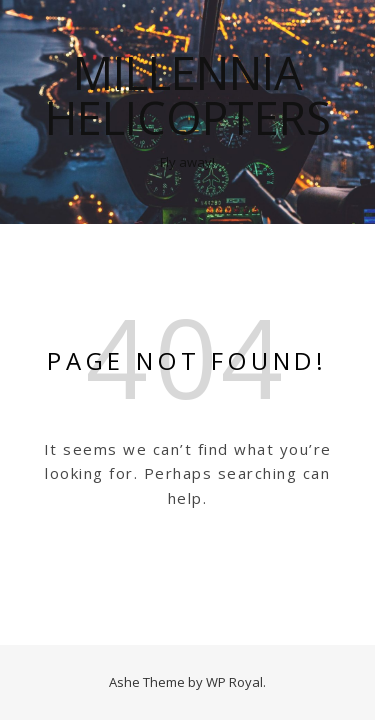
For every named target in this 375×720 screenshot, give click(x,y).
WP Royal (234, 682)
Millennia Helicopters (188, 95)
